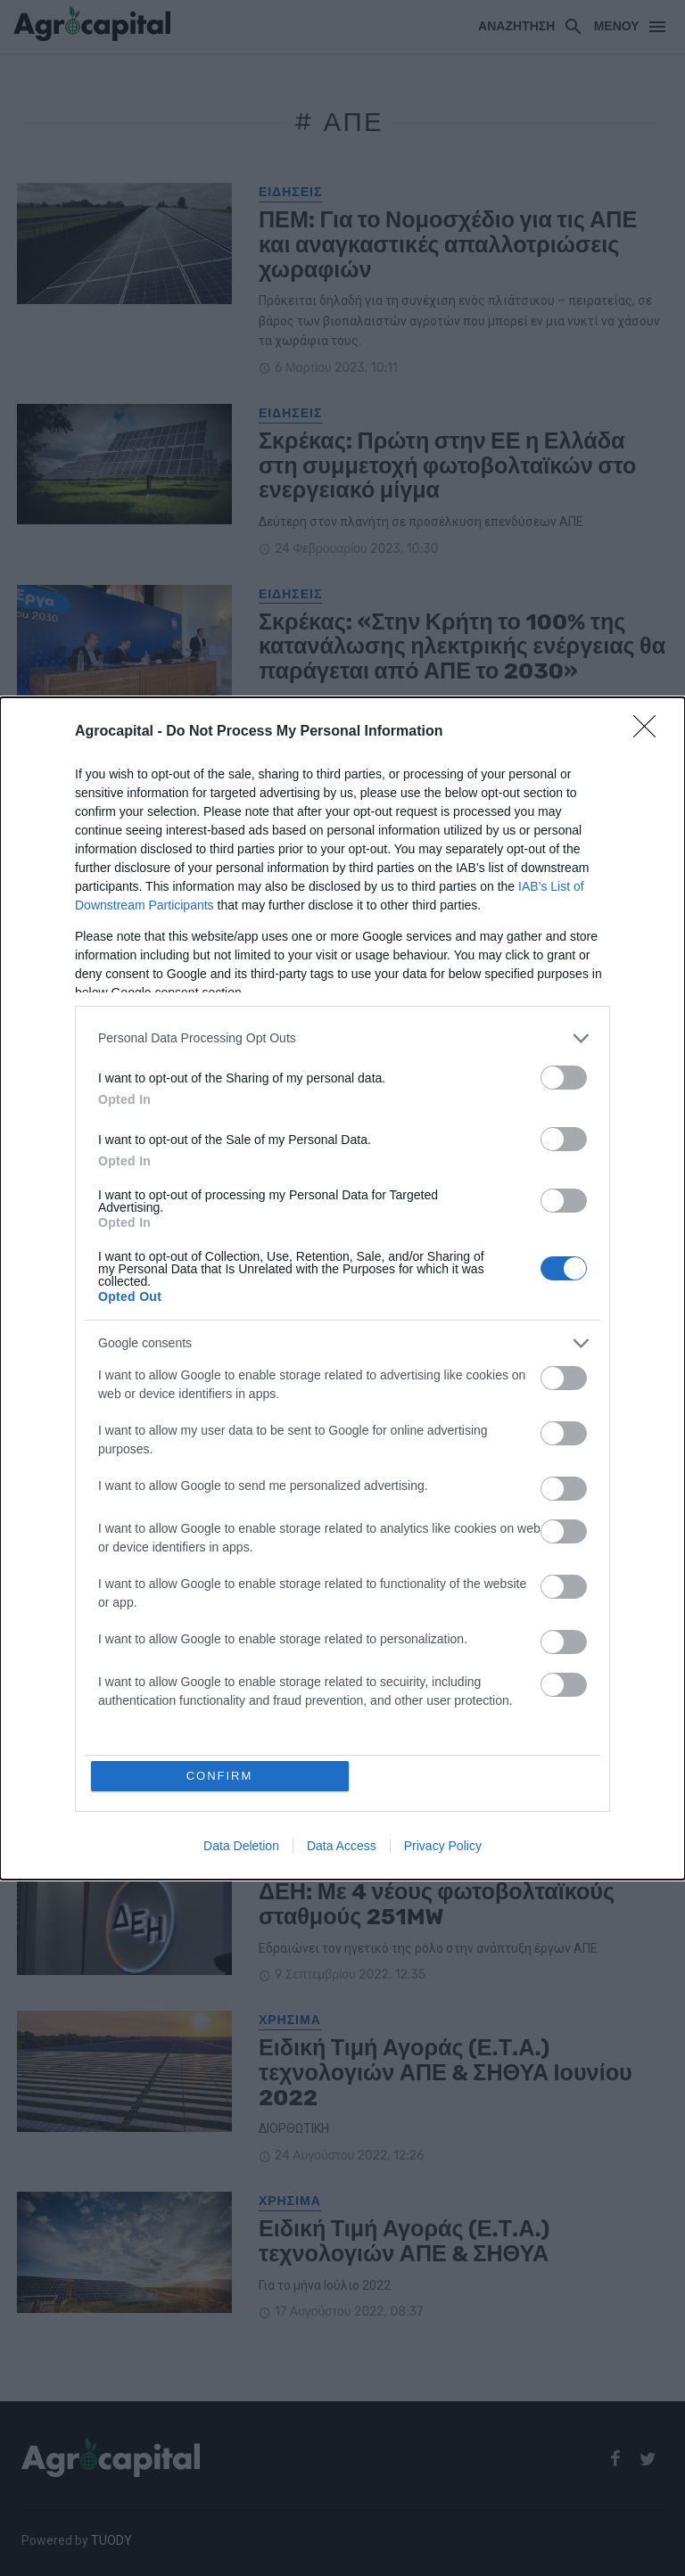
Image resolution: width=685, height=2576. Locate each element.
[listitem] (342, 1038)
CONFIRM (219, 1775)
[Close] (650, 732)
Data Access (341, 1846)
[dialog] (342, 1288)
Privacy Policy (443, 1846)
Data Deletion (241, 1846)
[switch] (564, 1078)
